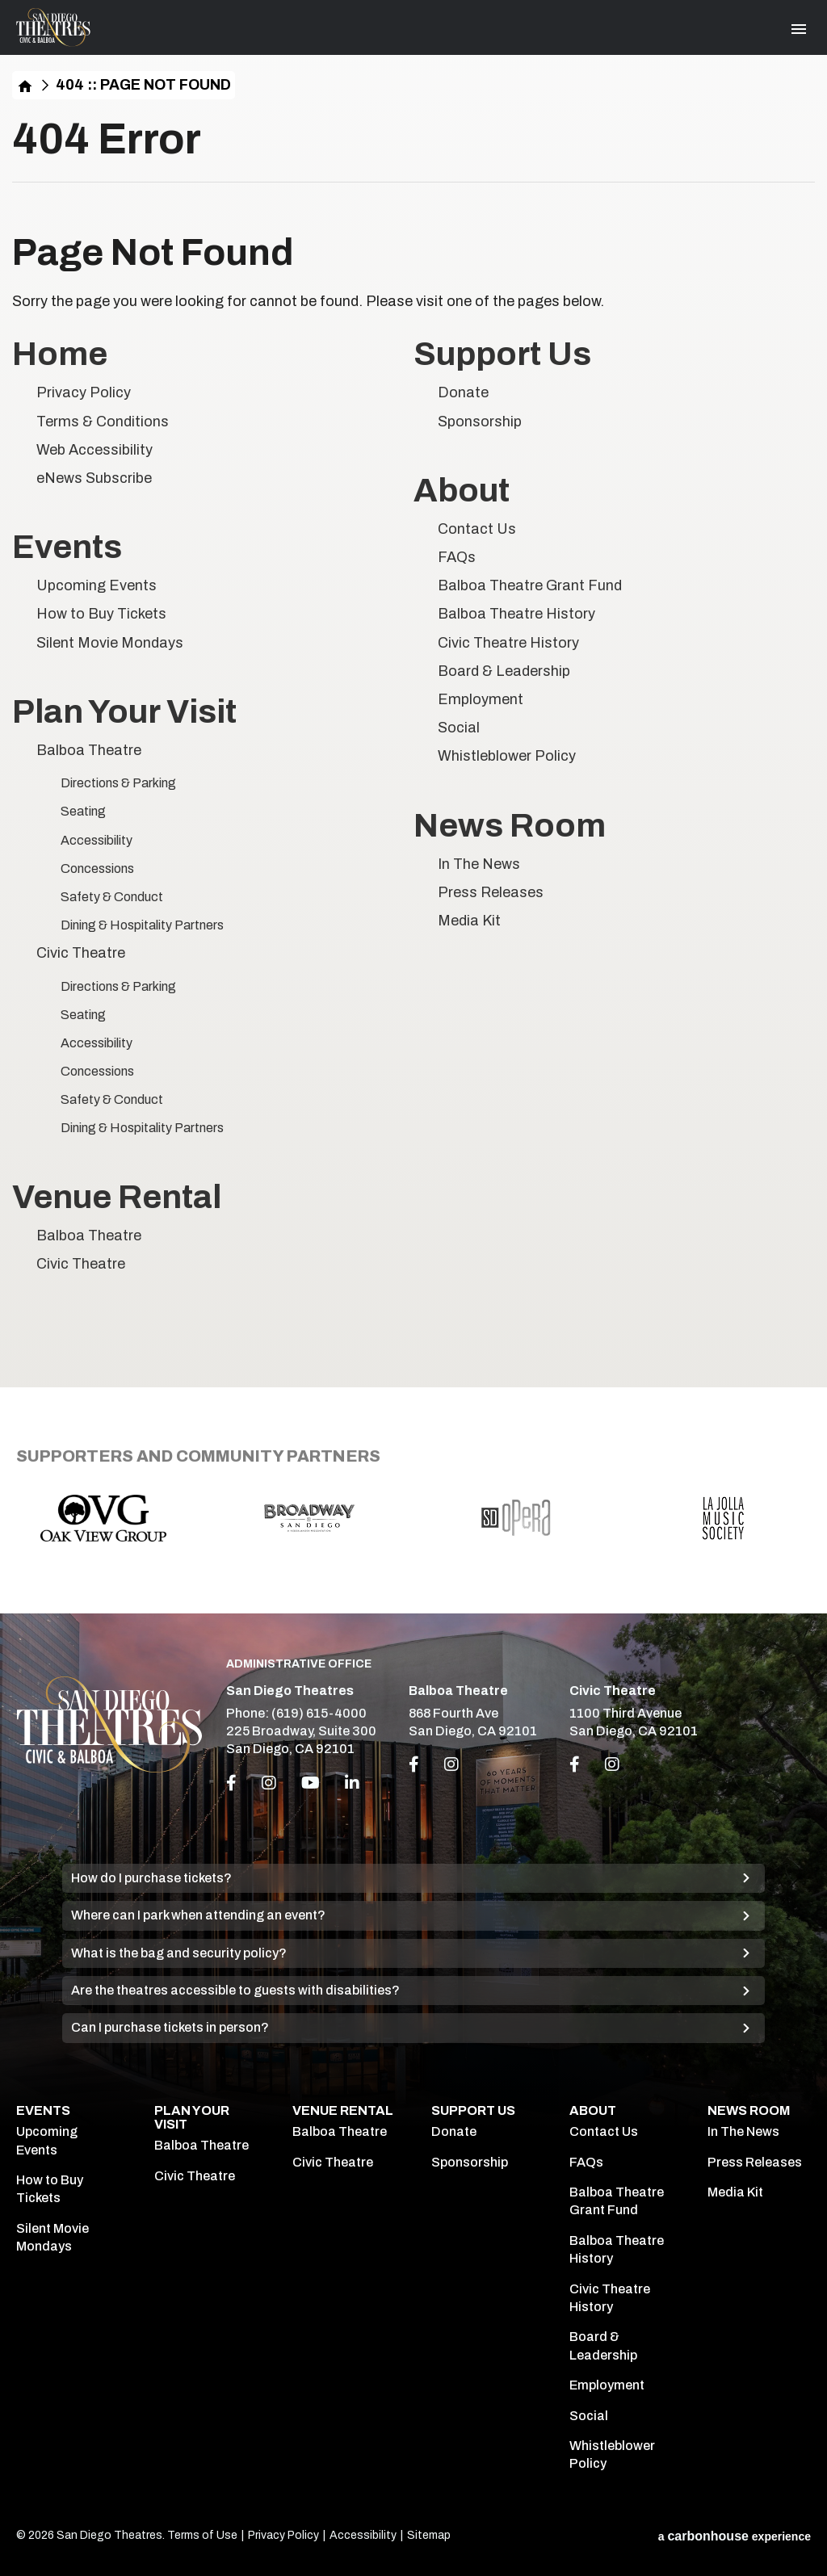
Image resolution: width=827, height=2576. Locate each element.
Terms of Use (202, 2535)
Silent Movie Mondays (109, 643)
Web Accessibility (94, 450)
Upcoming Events (96, 585)
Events (67, 547)
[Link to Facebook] (414, 1764)
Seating (83, 811)
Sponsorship (480, 421)
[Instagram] (269, 1783)
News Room (510, 826)
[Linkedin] (352, 1783)
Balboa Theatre (88, 750)
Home (25, 85)
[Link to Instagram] (451, 1764)
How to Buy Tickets (101, 614)
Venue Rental (116, 1197)
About (462, 490)
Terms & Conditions (102, 421)
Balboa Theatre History (516, 614)
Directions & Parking (118, 783)
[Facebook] (231, 1783)
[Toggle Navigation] (799, 29)
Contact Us (477, 529)
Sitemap (429, 2535)
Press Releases (491, 892)
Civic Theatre (80, 953)
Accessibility (96, 840)
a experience (734, 2536)
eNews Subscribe (94, 478)
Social (459, 728)
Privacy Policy (83, 392)
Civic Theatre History (508, 643)
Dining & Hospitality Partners (142, 925)
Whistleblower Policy (507, 756)
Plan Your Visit (124, 712)
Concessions (97, 868)
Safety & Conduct (112, 897)
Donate (463, 392)
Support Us (502, 354)
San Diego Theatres (53, 27)
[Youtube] (310, 1783)
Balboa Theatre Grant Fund (530, 585)
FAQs (457, 557)
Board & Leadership (504, 671)
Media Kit (469, 921)
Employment (480, 699)
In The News (479, 864)
